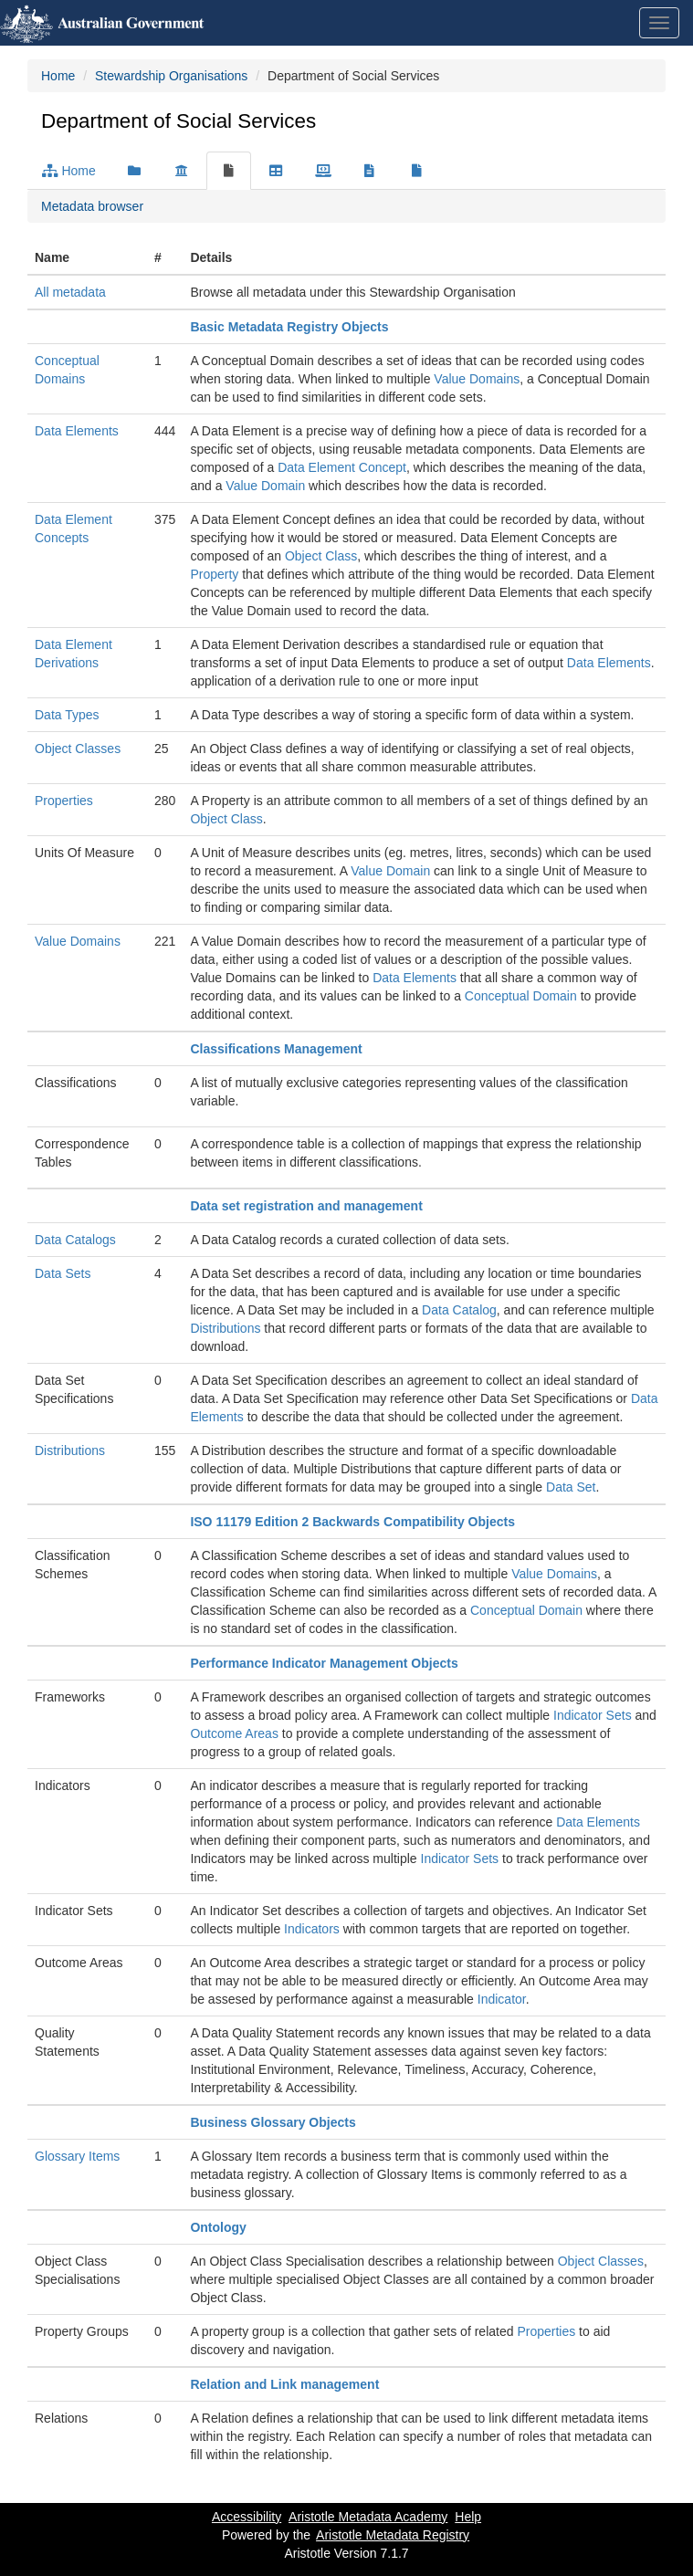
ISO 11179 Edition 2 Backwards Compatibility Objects (352, 1521)
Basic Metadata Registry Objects (289, 326)
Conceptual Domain (521, 996)
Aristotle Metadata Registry (392, 2535)
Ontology (218, 2227)
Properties (64, 800)
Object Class (321, 556)
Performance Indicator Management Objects (323, 1663)
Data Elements (77, 431)
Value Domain (265, 485)
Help (468, 2516)
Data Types (67, 714)
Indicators (312, 1929)
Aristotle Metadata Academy (368, 2516)
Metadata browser (92, 206)
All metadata (70, 292)
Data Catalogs (75, 1239)
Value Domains (477, 379)
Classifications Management (276, 1049)
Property (214, 574)
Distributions (225, 1328)
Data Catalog (459, 1310)
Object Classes (78, 748)
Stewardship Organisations (171, 75)
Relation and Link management (284, 2384)
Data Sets (62, 1273)
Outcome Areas (234, 1733)
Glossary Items (77, 2156)
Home (58, 75)
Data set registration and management (306, 1206)
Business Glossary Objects (272, 2122)
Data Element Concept (342, 467)
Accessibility (246, 2516)
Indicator (502, 1999)
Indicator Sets (592, 1715)
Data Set (570, 1487)
